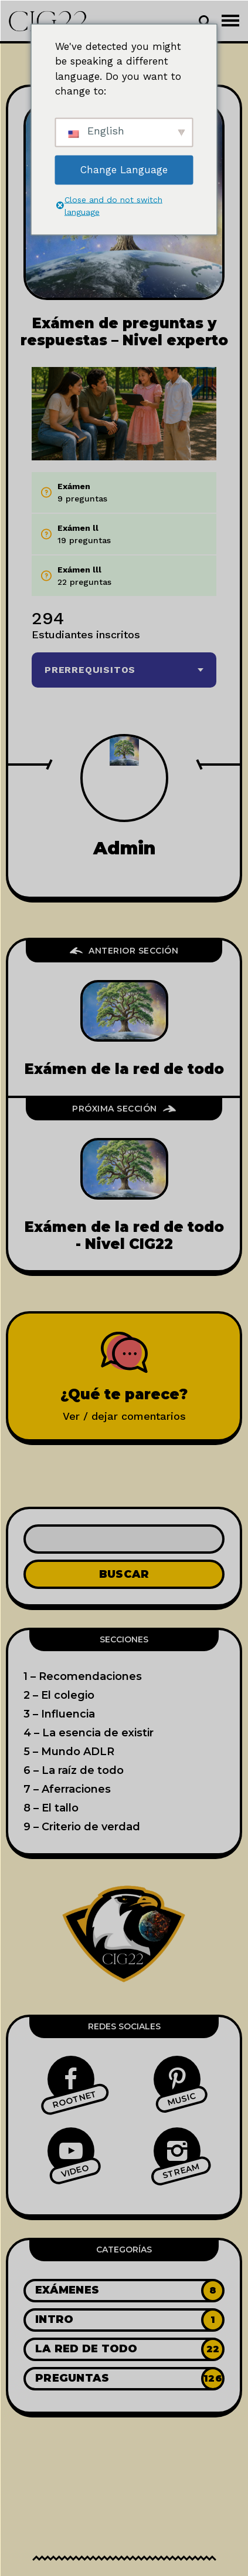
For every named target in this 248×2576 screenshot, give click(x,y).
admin (124, 848)
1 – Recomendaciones (82, 1676)
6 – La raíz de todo (73, 1770)
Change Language (124, 169)
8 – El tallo (51, 1807)
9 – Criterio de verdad (81, 1826)
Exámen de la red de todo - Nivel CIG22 (124, 1235)
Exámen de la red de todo (124, 1068)
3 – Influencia (59, 1714)
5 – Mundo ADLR (68, 1751)
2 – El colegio (58, 1695)
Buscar (124, 1574)
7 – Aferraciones (67, 1789)
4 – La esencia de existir (88, 1732)
